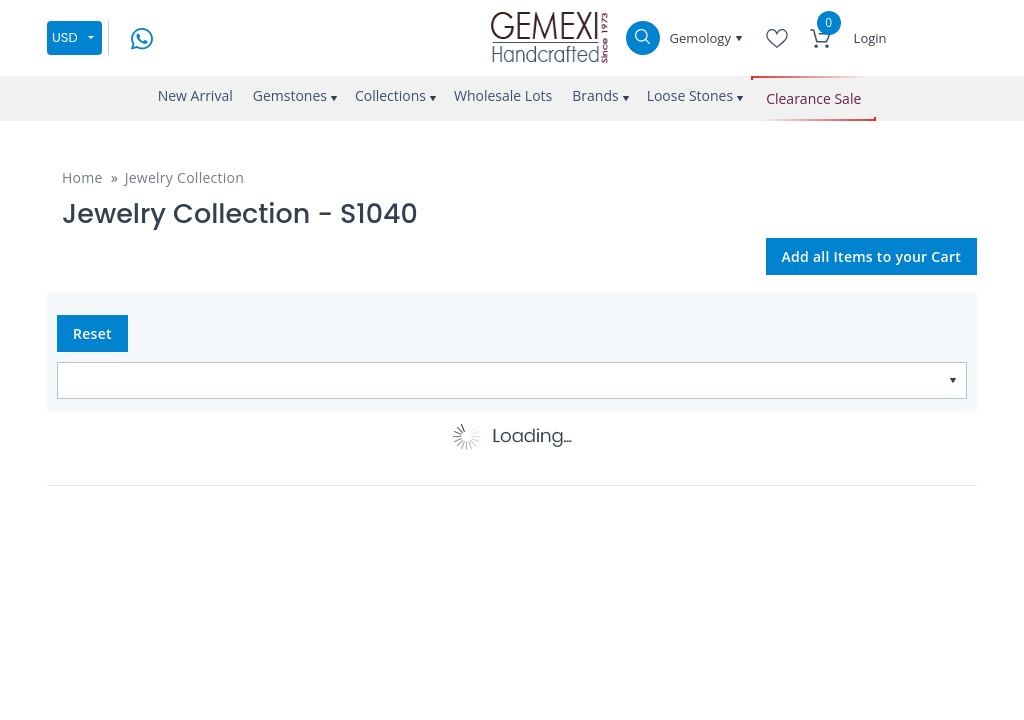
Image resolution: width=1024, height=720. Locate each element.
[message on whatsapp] (142, 36)
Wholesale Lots (503, 95)
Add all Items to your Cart (872, 256)
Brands (595, 95)
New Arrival (195, 95)
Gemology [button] (702, 38)
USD (65, 37)
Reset (92, 333)
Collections (390, 95)
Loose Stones (690, 95)
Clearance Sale (813, 98)
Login (870, 38)
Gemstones (290, 95)
